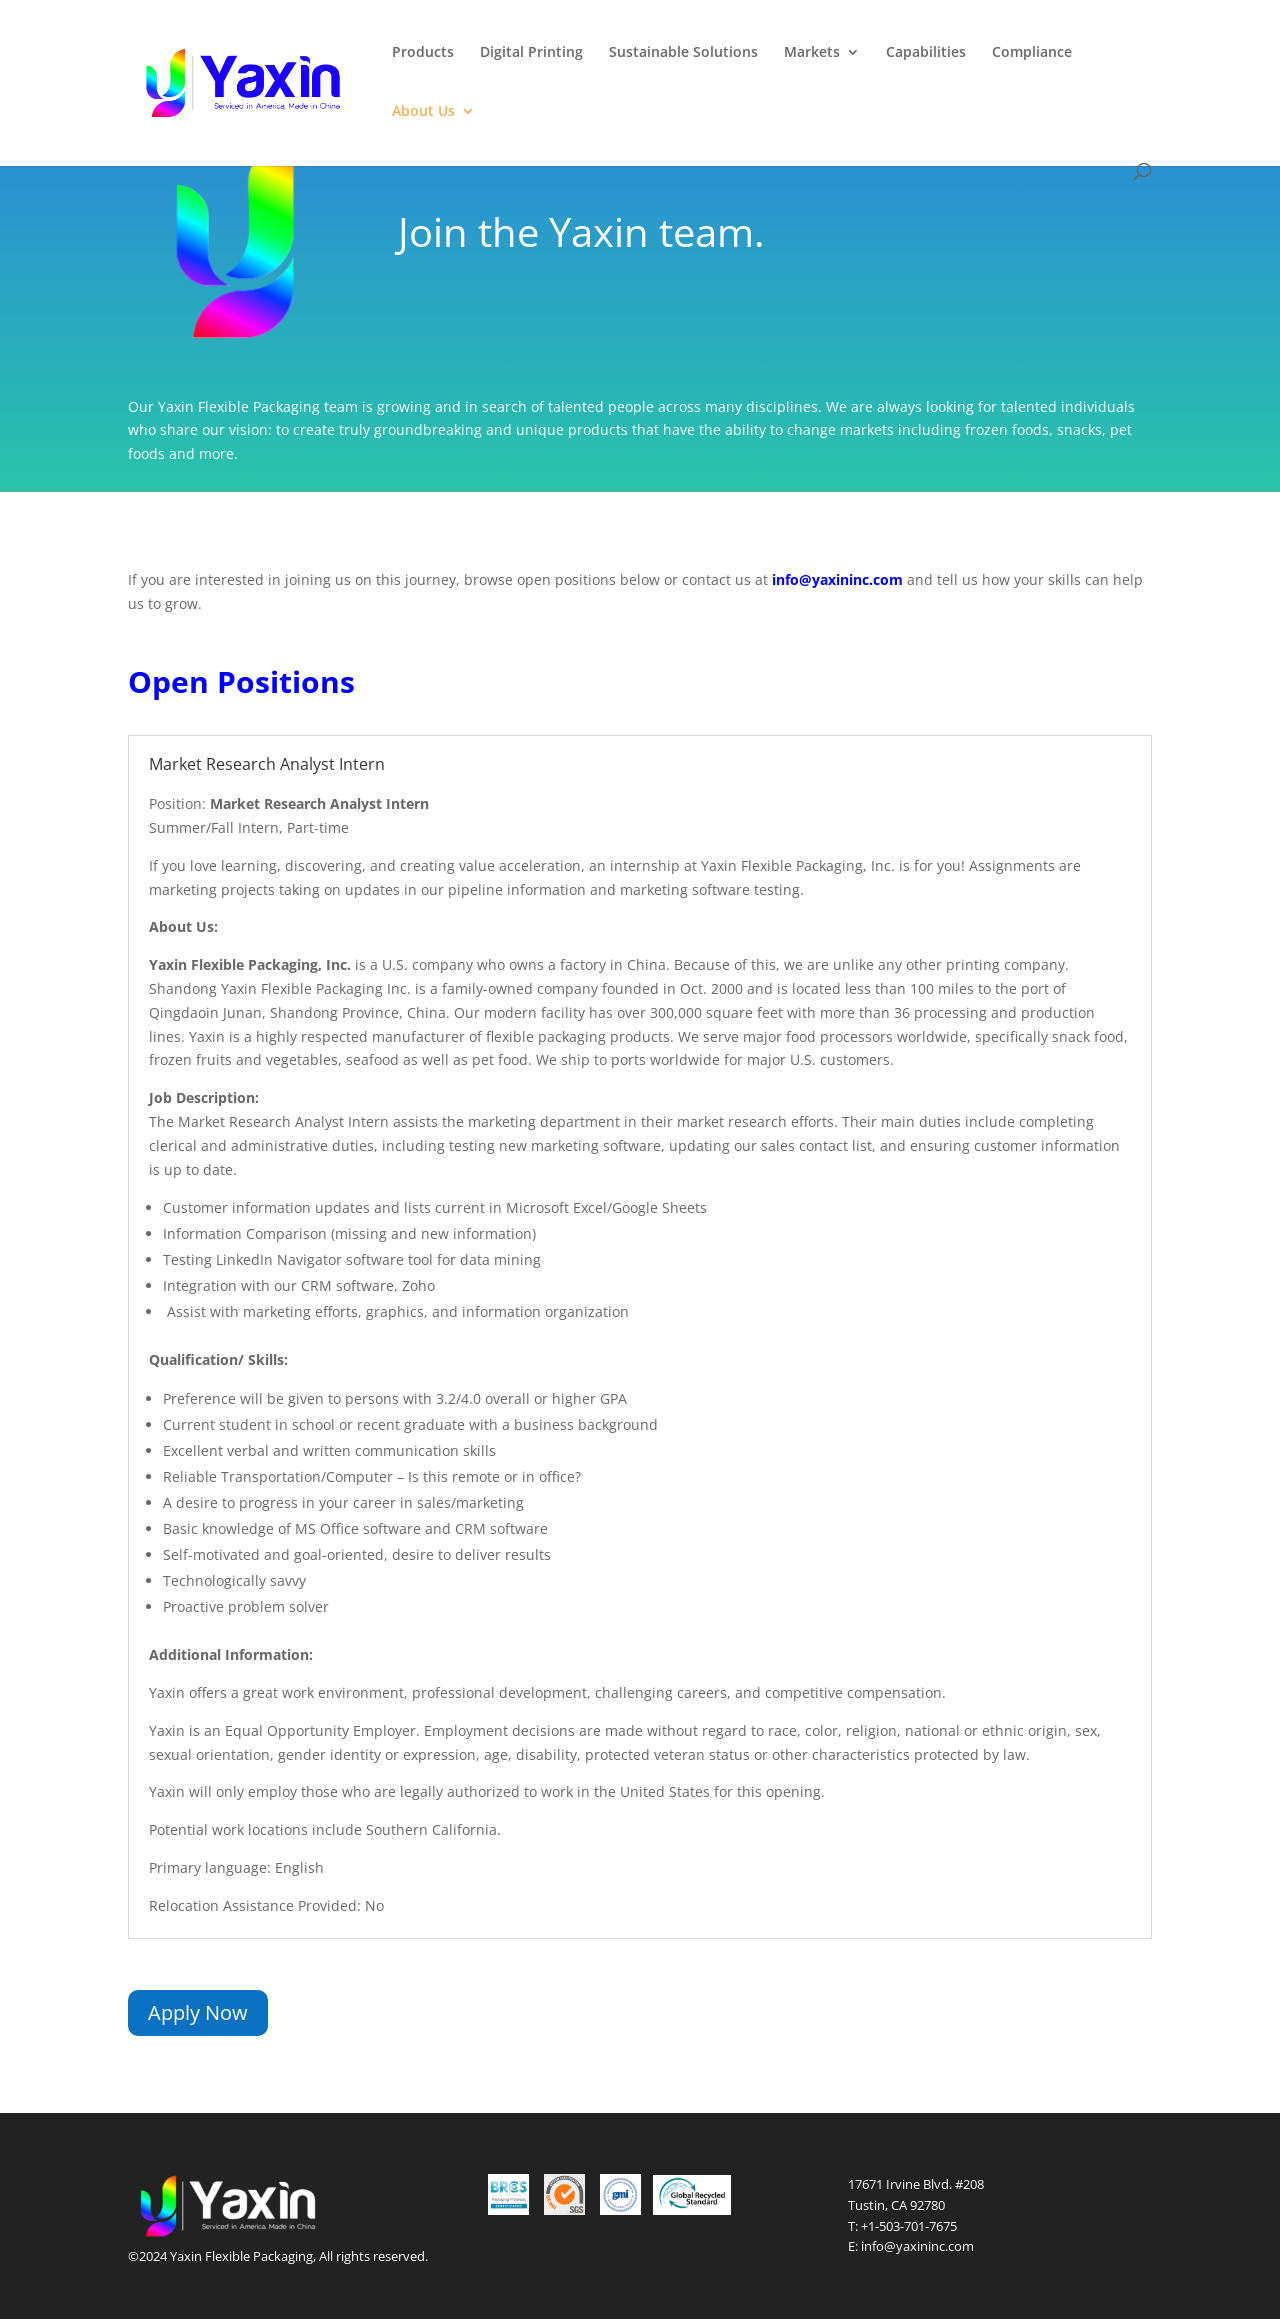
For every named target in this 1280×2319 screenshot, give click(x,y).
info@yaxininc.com (917, 2246)
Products (423, 53)
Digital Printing (531, 53)
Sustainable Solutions (683, 53)
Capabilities (926, 53)
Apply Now (198, 2012)
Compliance (1032, 53)
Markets (812, 53)
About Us (423, 112)
